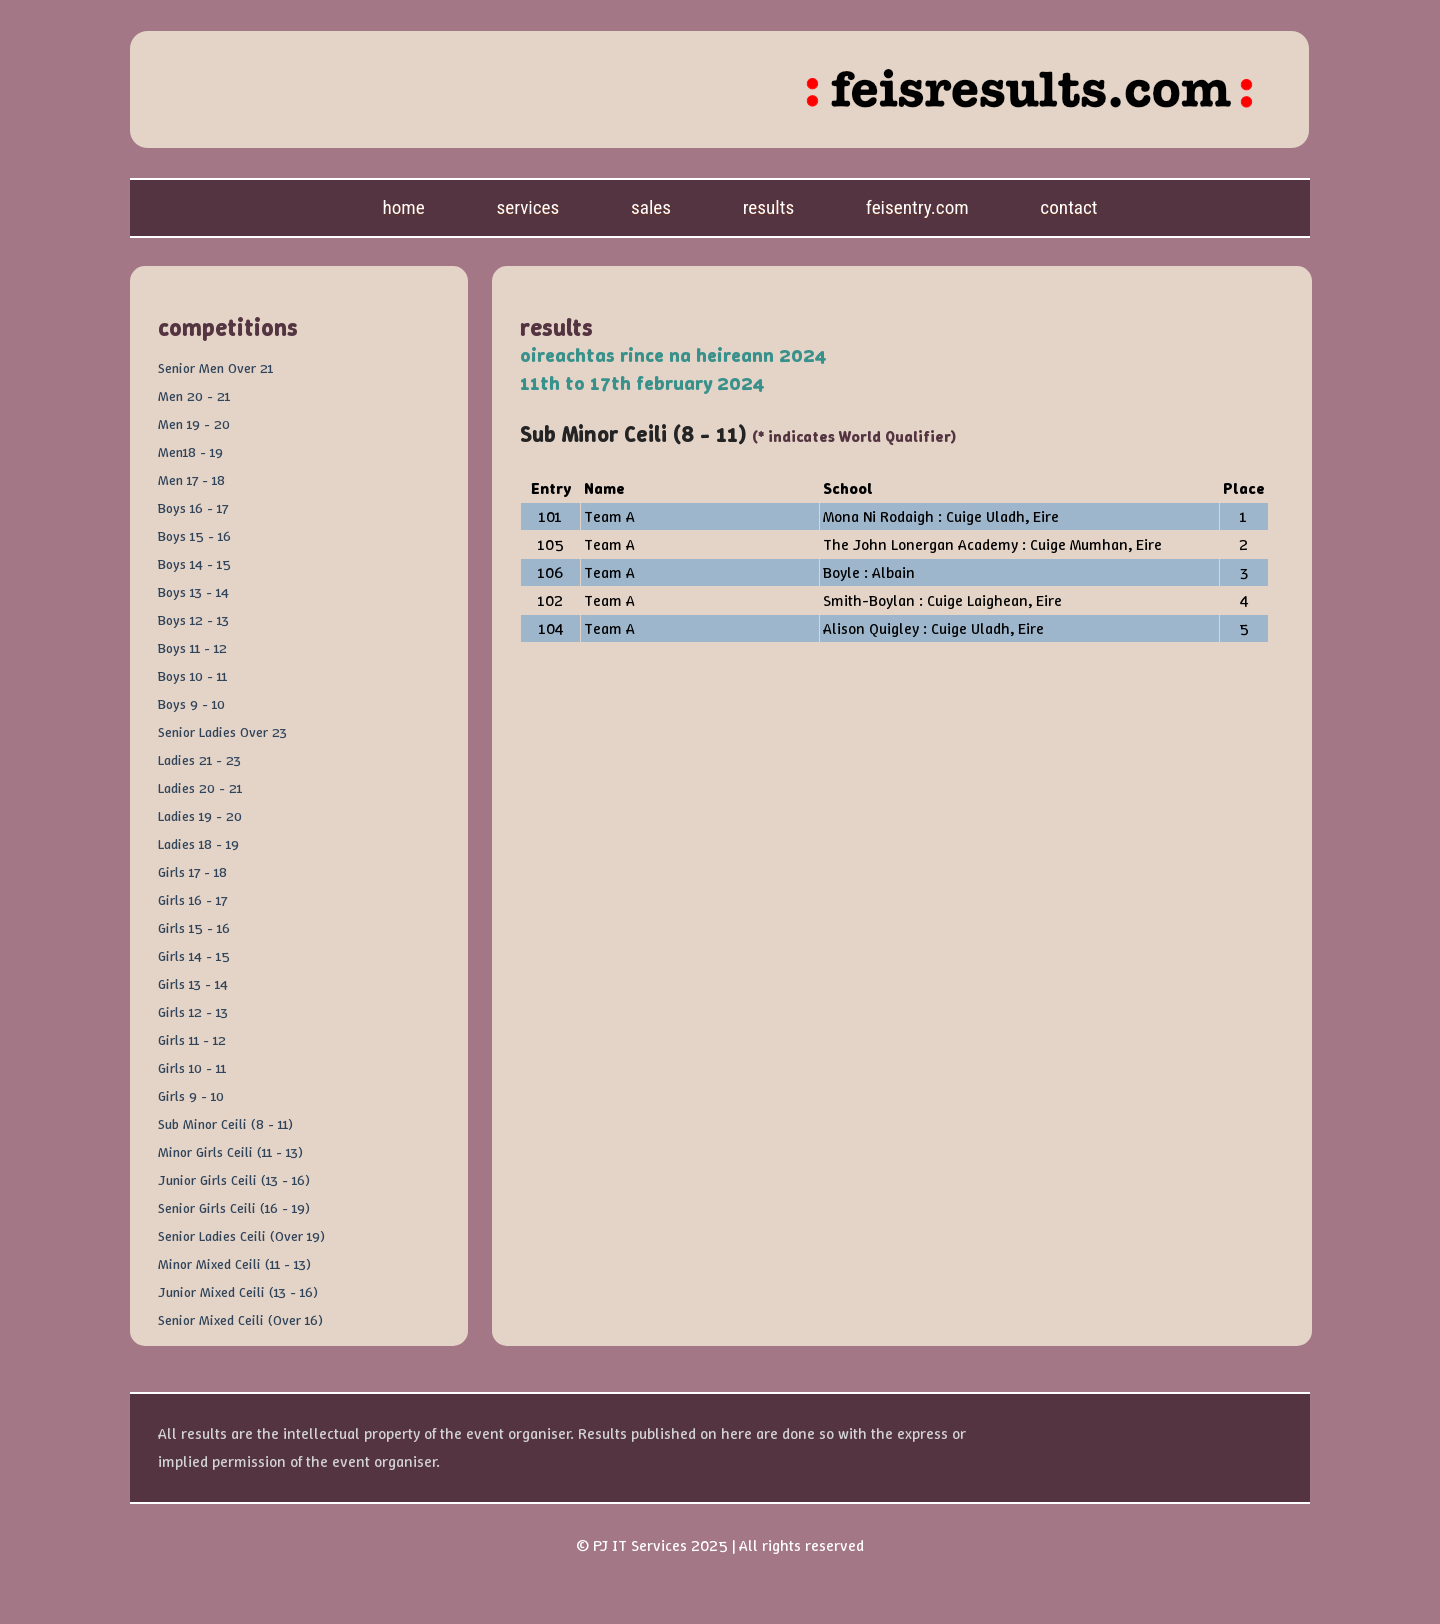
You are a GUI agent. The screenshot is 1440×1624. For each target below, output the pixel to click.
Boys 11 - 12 (192, 648)
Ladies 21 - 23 (199, 760)
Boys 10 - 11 (192, 676)
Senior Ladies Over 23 (222, 732)
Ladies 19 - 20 (200, 816)
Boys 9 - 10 (191, 704)
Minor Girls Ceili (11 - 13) (230, 1152)
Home (403, 207)
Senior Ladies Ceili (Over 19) (241, 1236)
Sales (651, 207)
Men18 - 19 (190, 452)
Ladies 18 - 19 (198, 844)
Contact (1068, 207)
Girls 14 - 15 (194, 956)
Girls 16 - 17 (192, 900)
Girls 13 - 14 (193, 984)
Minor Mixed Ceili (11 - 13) (234, 1264)
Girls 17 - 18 (192, 872)
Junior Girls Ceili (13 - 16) (234, 1180)
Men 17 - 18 (191, 480)
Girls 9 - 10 (191, 1096)
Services (527, 207)
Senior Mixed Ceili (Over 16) (240, 1320)
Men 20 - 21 (194, 396)
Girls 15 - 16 (194, 928)
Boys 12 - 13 (193, 620)
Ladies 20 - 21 (200, 788)
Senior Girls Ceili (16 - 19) (234, 1208)
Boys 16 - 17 (193, 508)
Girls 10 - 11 (192, 1068)
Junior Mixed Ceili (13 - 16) (238, 1292)
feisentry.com (917, 207)
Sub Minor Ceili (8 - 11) (225, 1124)
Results (769, 207)
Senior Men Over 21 (215, 368)
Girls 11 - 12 (192, 1040)
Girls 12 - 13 (193, 1012)
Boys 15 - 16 (194, 536)
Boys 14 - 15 (194, 564)
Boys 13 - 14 (193, 592)
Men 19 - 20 (194, 424)
